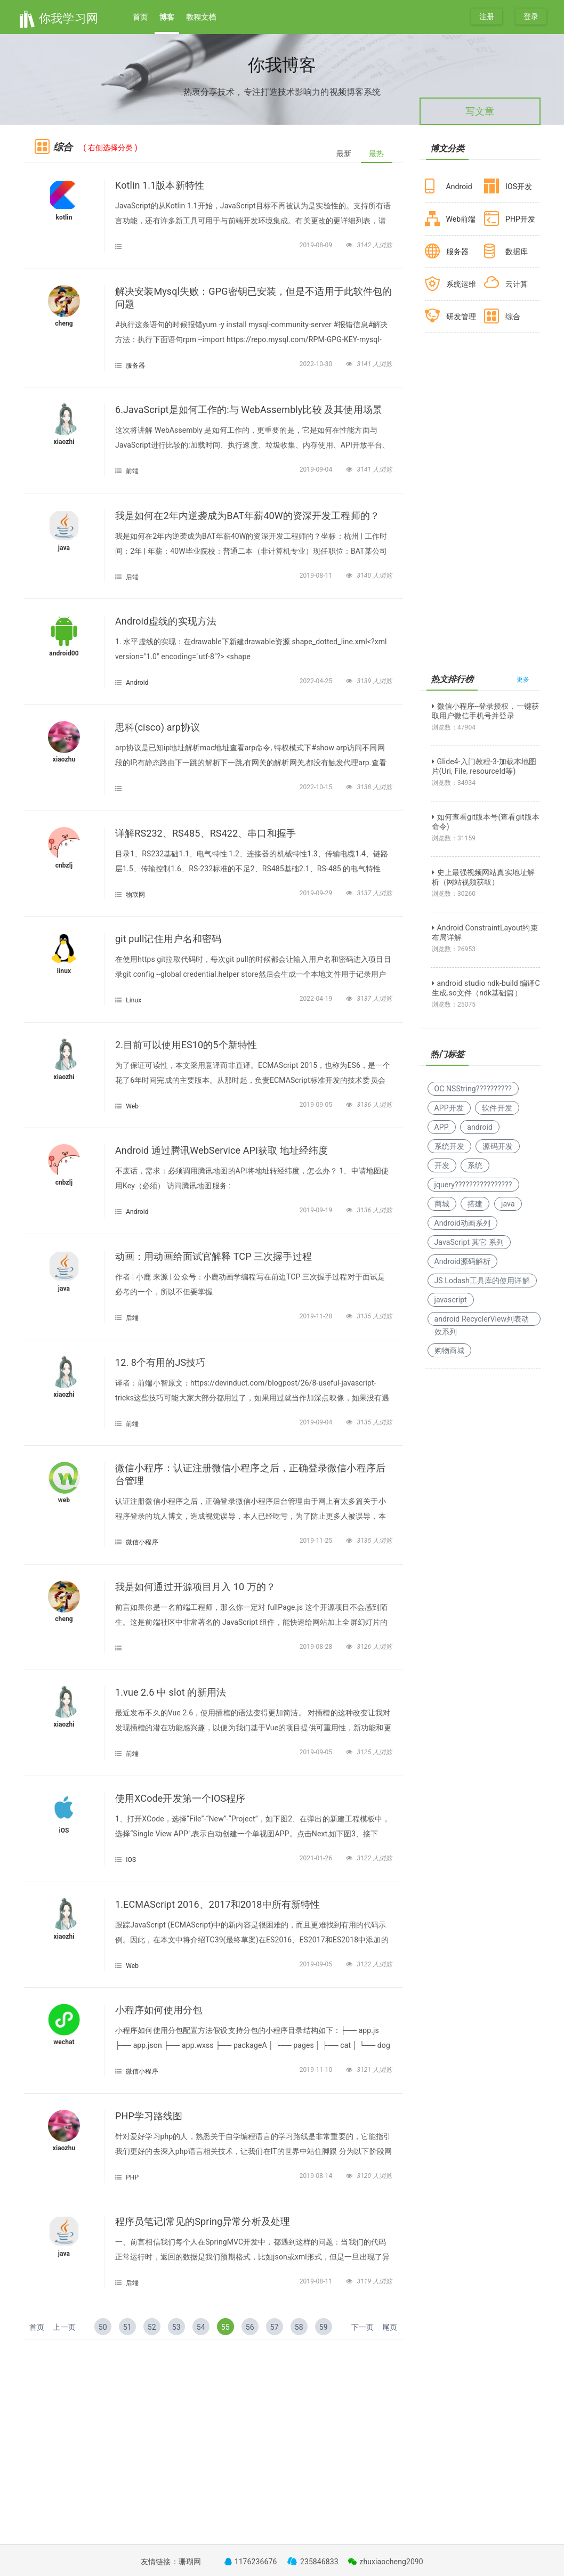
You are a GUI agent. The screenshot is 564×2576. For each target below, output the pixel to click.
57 (274, 2327)
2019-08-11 (317, 575)
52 (152, 2327)
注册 (486, 16)
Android (137, 682)
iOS (64, 1830)
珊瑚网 (190, 2561)
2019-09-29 (317, 893)
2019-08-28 (317, 1646)
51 (127, 2327)
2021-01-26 (317, 1858)
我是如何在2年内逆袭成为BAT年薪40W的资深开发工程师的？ (247, 515)
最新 (343, 153)
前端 (132, 471)
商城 (441, 1204)
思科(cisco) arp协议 (157, 727)
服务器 (135, 365)
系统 (475, 1165)
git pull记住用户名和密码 (168, 938)
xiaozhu (64, 759)
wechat (63, 2042)
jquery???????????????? (473, 1184)
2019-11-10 (317, 2069)
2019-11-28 (317, 1316)
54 (201, 2327)
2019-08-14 (317, 2176)
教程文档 (201, 17)
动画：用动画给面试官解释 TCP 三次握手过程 (213, 1256)
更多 (523, 679)
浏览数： (454, 727)
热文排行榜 (452, 679)
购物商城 (449, 1350)
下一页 (362, 2327)
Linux (133, 1000)
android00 (64, 653)
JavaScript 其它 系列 (469, 1242)
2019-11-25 (317, 1540)
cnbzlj (64, 865)
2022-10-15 (317, 787)
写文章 (479, 111)
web (64, 1500)
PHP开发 (520, 219)
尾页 (389, 2327)
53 (176, 2327)
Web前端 (461, 219)
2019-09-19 (317, 1210)
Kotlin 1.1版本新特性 (159, 185)
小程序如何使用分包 (158, 2009)
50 (103, 2327)
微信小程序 (142, 1542)
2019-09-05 (317, 1104)
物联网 (135, 894)
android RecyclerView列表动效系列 (481, 1320)
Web (132, 1106)
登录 (530, 16)
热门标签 (447, 1054)
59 (323, 2327)
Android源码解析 (462, 1261)
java (64, 548)
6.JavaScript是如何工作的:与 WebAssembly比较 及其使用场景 (248, 409)
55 (225, 2327)
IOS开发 (518, 186)
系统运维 (461, 284)
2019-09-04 (317, 469)
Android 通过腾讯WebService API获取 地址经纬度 (221, 1150)
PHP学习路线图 (148, 2115)
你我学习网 (58, 18)
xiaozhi (63, 441)
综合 (512, 316)
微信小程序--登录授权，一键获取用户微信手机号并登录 (485, 711)
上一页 (64, 2327)
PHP (132, 2177)
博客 (166, 17)
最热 (376, 153)
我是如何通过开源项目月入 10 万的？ (195, 1586)
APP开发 (449, 1108)
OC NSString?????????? (473, 1088)
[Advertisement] (213, 2424)
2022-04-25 (317, 681)
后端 (132, 577)
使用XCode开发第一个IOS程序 (180, 1798)
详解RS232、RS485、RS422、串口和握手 (205, 833)
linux (64, 971)
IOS (131, 1860)
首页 (140, 17)
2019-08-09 (317, 245)
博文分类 (447, 148)
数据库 (516, 251)
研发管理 (461, 316)
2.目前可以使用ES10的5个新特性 (186, 1044)
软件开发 (497, 1108)
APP (441, 1127)
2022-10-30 (317, 364)
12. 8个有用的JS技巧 (160, 1362)
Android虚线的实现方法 (165, 621)
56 (250, 2327)
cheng (64, 323)
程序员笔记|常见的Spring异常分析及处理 (202, 2221)
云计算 (516, 284)
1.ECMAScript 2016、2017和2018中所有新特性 (217, 1904)
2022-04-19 (317, 998)
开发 (441, 1165)
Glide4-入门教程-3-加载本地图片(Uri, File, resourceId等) (484, 766)
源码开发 (497, 1146)
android (480, 1127)
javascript (450, 1299)
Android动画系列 (462, 1223)
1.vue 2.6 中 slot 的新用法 (170, 1692)
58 (299, 2327)
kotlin (64, 217)
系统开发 (449, 1146)
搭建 (475, 1204)
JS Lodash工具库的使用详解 (482, 1280)
